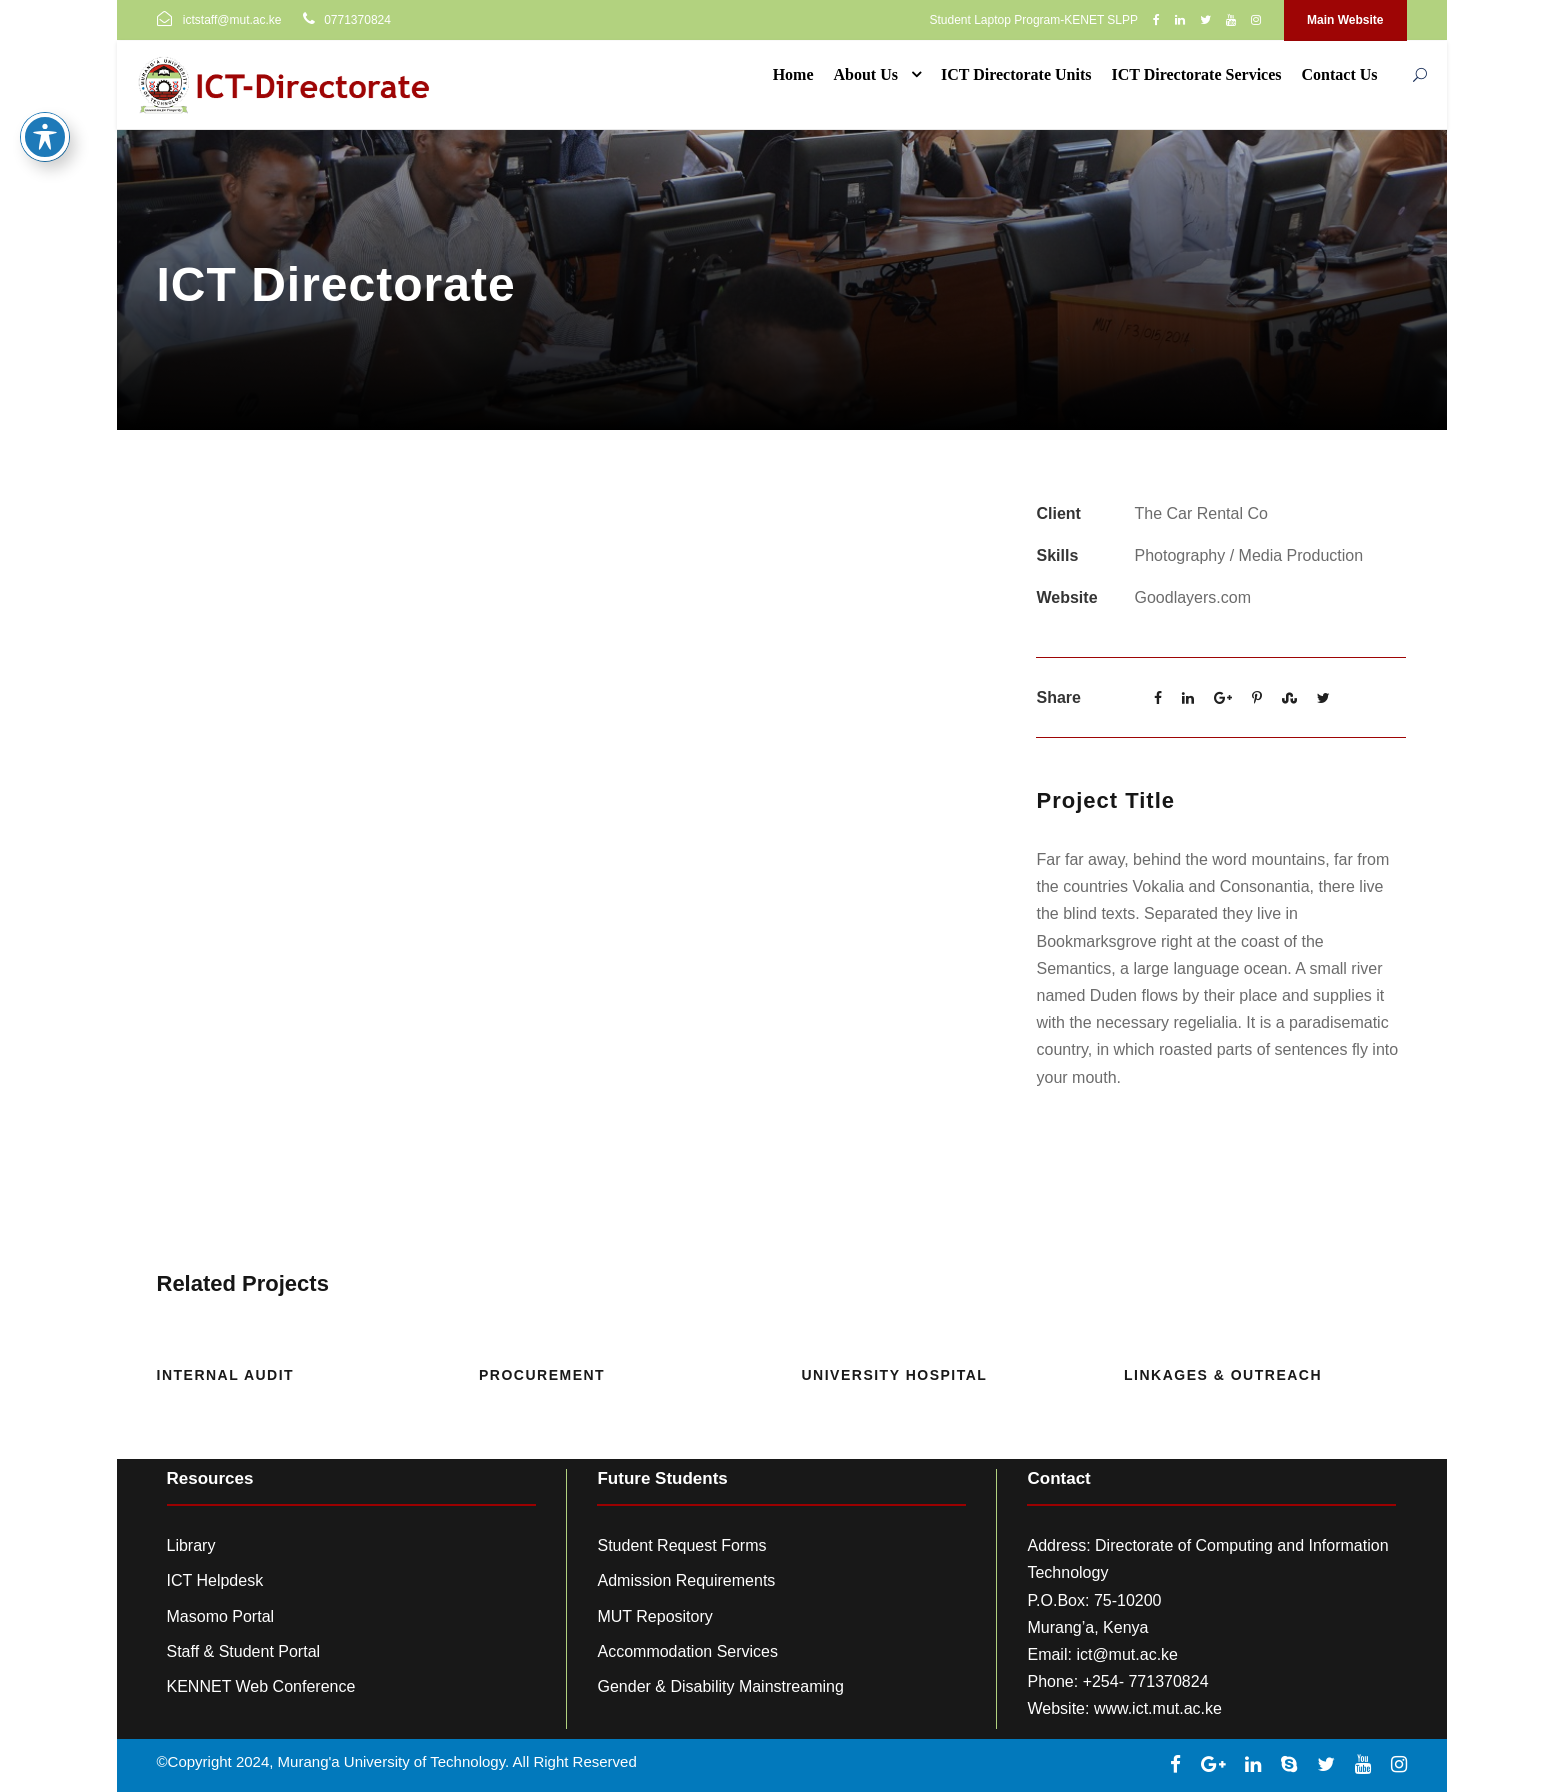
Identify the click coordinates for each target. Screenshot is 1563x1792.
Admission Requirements (686, 1580)
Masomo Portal (221, 1616)
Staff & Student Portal (244, 1651)
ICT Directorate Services (1196, 74)
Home (793, 74)
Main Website (1345, 20)
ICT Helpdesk (215, 1580)
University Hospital (895, 1375)
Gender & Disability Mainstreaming (720, 1686)
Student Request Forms (681, 1545)
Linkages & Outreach (1223, 1375)
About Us (866, 74)
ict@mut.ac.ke (1127, 1654)
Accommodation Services (687, 1651)
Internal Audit (226, 1375)
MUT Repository (654, 1616)
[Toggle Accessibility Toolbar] (45, 101)
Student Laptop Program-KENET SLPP (1033, 20)
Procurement (542, 1375)
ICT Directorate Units (1016, 74)
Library (191, 1545)
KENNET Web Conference (261, 1686)
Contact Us (1340, 74)
